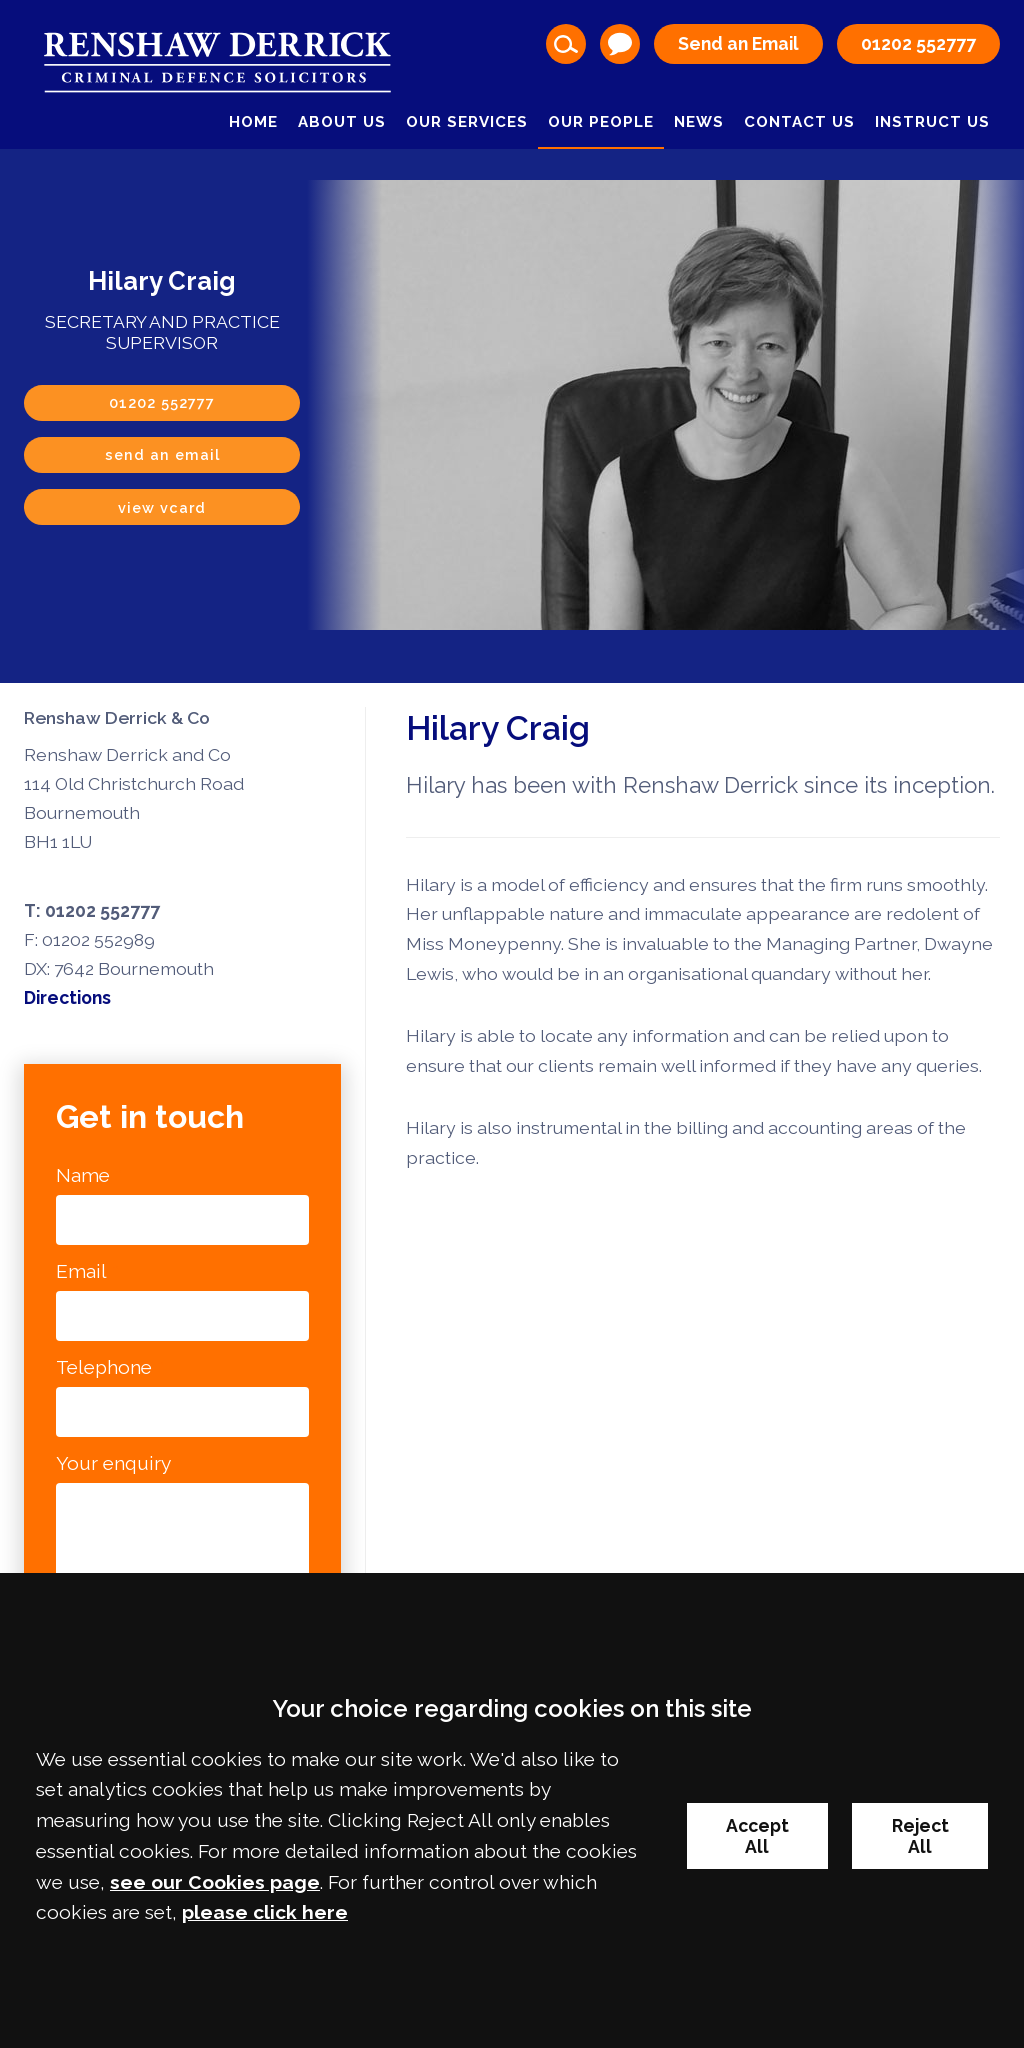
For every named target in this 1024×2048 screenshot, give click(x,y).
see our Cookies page (215, 1882)
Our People (601, 122)
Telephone (104, 1367)
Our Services (467, 122)
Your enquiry (113, 1463)
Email (81, 1271)
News (699, 122)
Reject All (920, 1836)
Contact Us (799, 122)
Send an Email (738, 43)
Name (83, 1175)
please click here (265, 1912)
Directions (67, 997)
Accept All (757, 1836)
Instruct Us (932, 122)
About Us (342, 122)
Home (253, 122)
